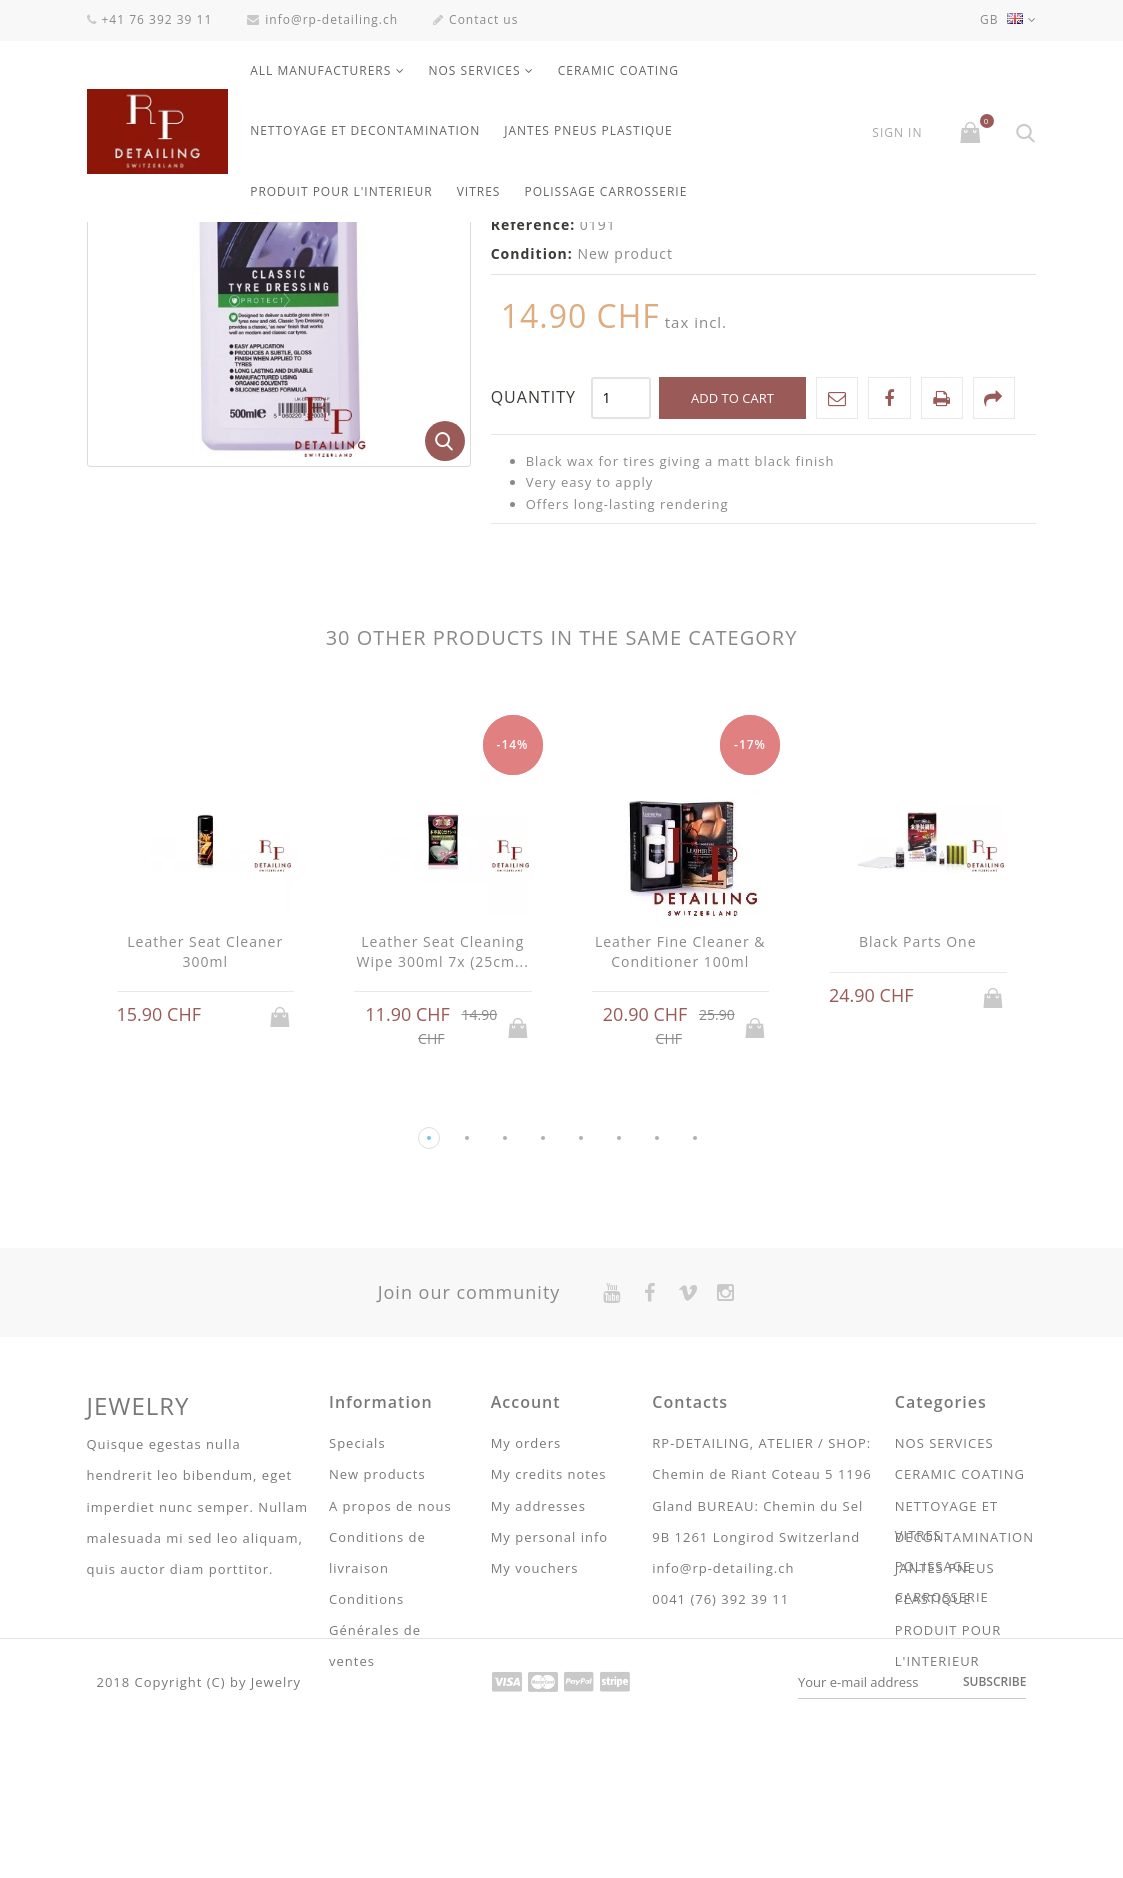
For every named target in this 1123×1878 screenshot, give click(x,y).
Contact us (475, 19)
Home (109, 248)
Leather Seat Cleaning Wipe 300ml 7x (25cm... (443, 1173)
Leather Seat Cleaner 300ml (205, 1173)
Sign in (897, 133)
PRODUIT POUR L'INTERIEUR (341, 191)
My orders (526, 1665)
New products (377, 1696)
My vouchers (535, 1790)
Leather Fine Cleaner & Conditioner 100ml (680, 1173)
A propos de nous (390, 1728)
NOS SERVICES (475, 70)
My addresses (538, 1728)
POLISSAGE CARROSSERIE (605, 191)
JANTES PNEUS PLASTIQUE (588, 130)
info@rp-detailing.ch (322, 19)
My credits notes (549, 1696)
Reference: (533, 446)
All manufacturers (320, 70)
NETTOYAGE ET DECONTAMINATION (365, 130)
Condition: (532, 475)
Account (526, 1624)
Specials (357, 1665)
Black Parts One (918, 1163)
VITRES (479, 191)
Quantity (533, 619)
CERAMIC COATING (618, 70)
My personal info (549, 1759)
